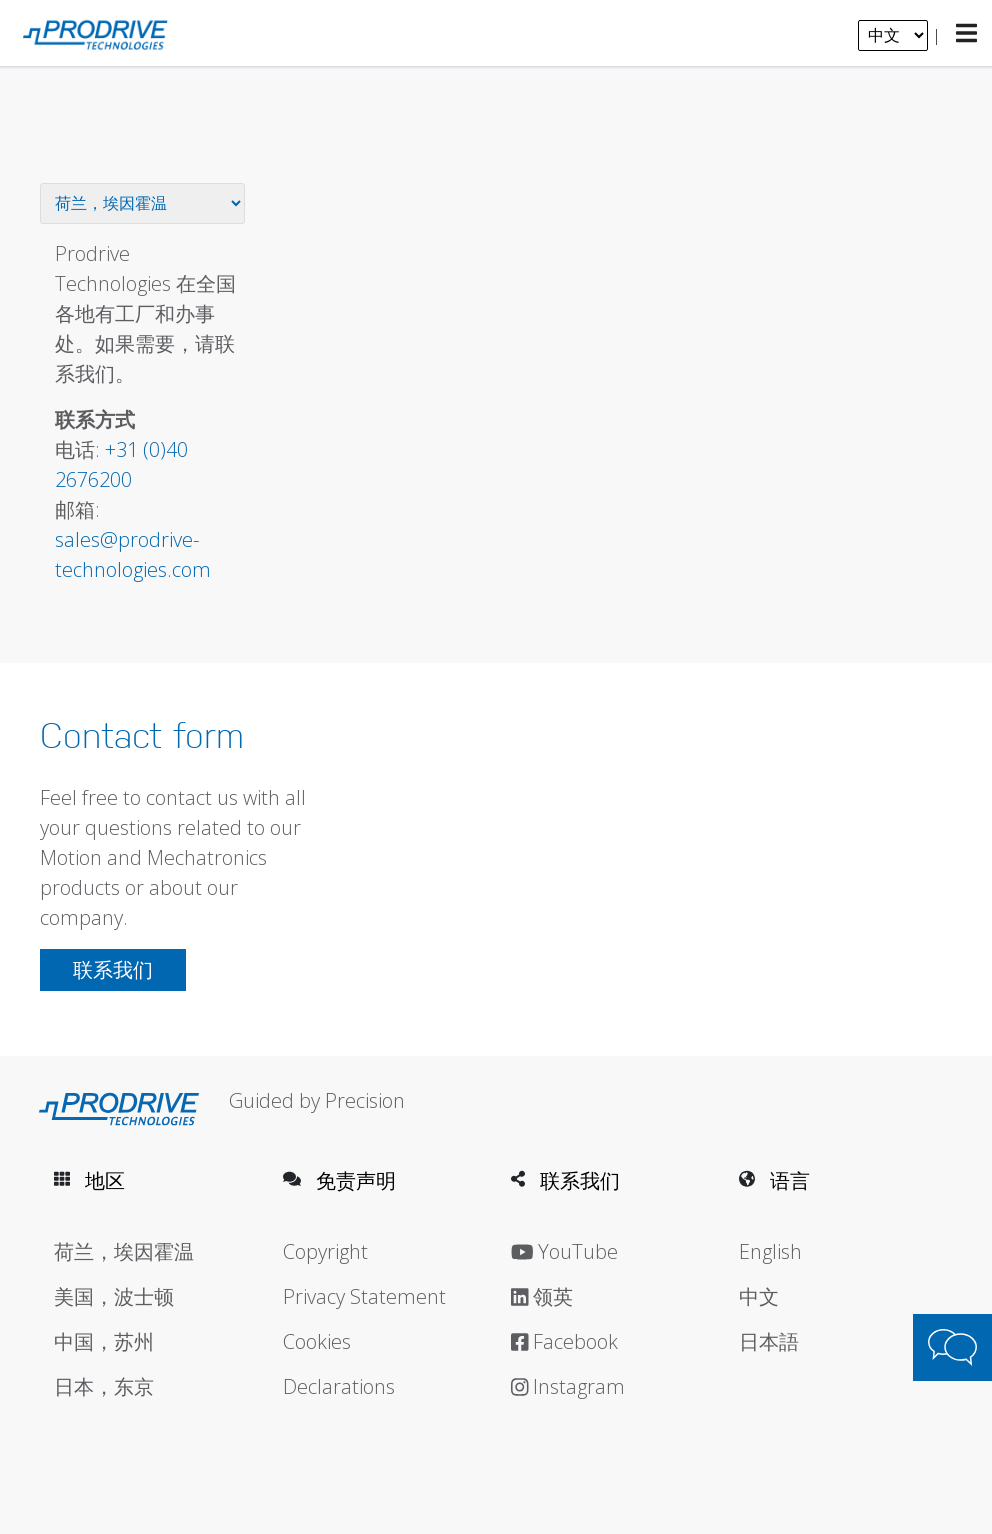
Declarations (339, 1386)
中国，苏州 (104, 1341)
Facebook (565, 1341)
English (770, 1251)
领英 (542, 1296)
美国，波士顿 (114, 1296)
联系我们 (113, 969)
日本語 (769, 1341)
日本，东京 (104, 1386)
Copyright (325, 1251)
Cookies (317, 1341)
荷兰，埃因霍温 (124, 1251)
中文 (759, 1296)
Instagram (568, 1386)
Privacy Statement (364, 1296)
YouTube (565, 1251)
